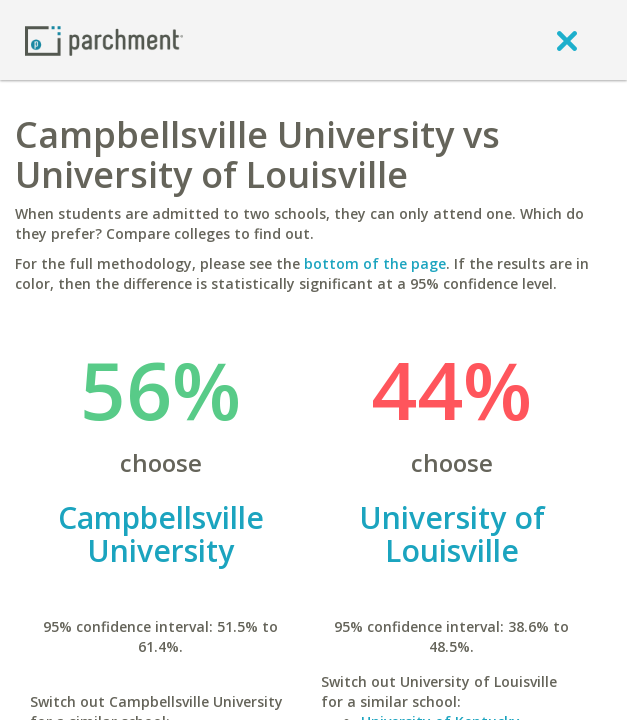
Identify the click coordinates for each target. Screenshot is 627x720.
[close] (567, 40)
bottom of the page (375, 263)
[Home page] (104, 39)
